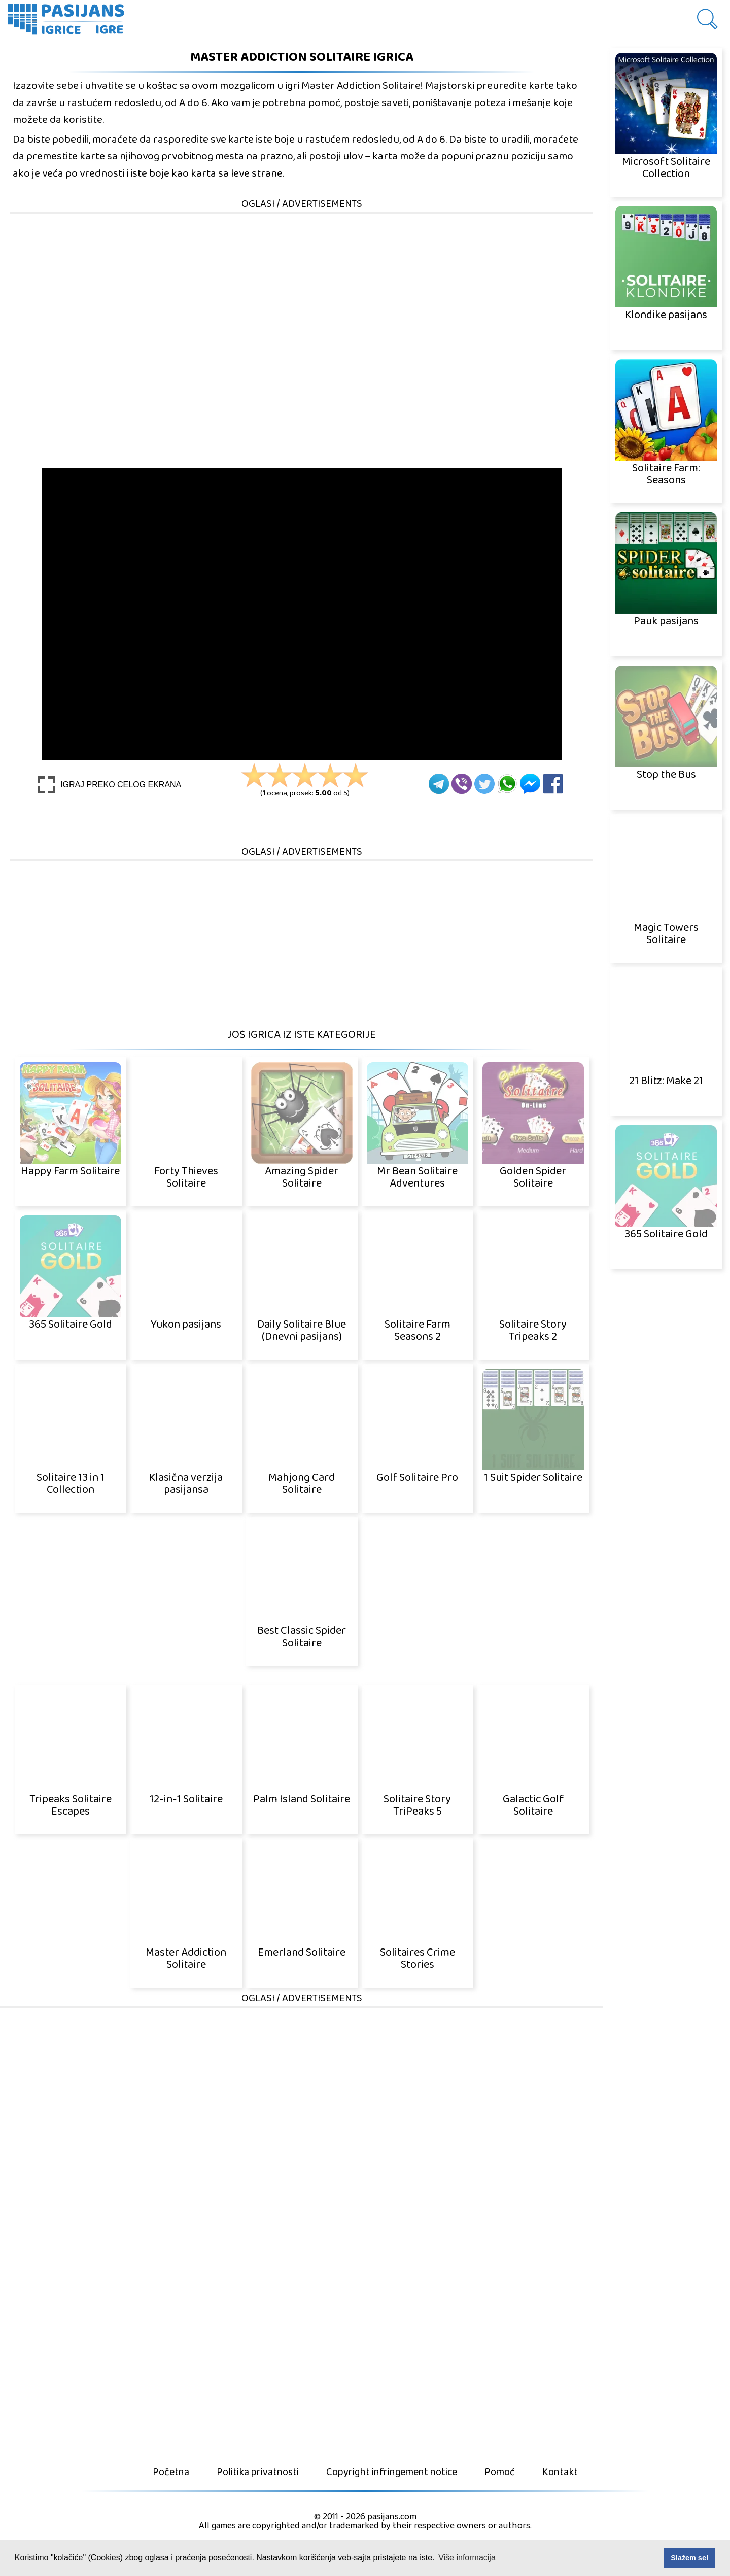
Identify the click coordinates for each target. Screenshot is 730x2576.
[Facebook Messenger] (530, 784)
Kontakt (560, 2472)
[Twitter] (484, 784)
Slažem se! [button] (689, 2558)
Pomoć (499, 2472)
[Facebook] (553, 784)
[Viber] (461, 784)
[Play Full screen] (109, 785)
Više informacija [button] (467, 2557)
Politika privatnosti (258, 2472)
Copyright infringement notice (391, 2472)
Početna (171, 2472)
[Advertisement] (301, 286)
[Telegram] (439, 784)
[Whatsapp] (507, 784)
